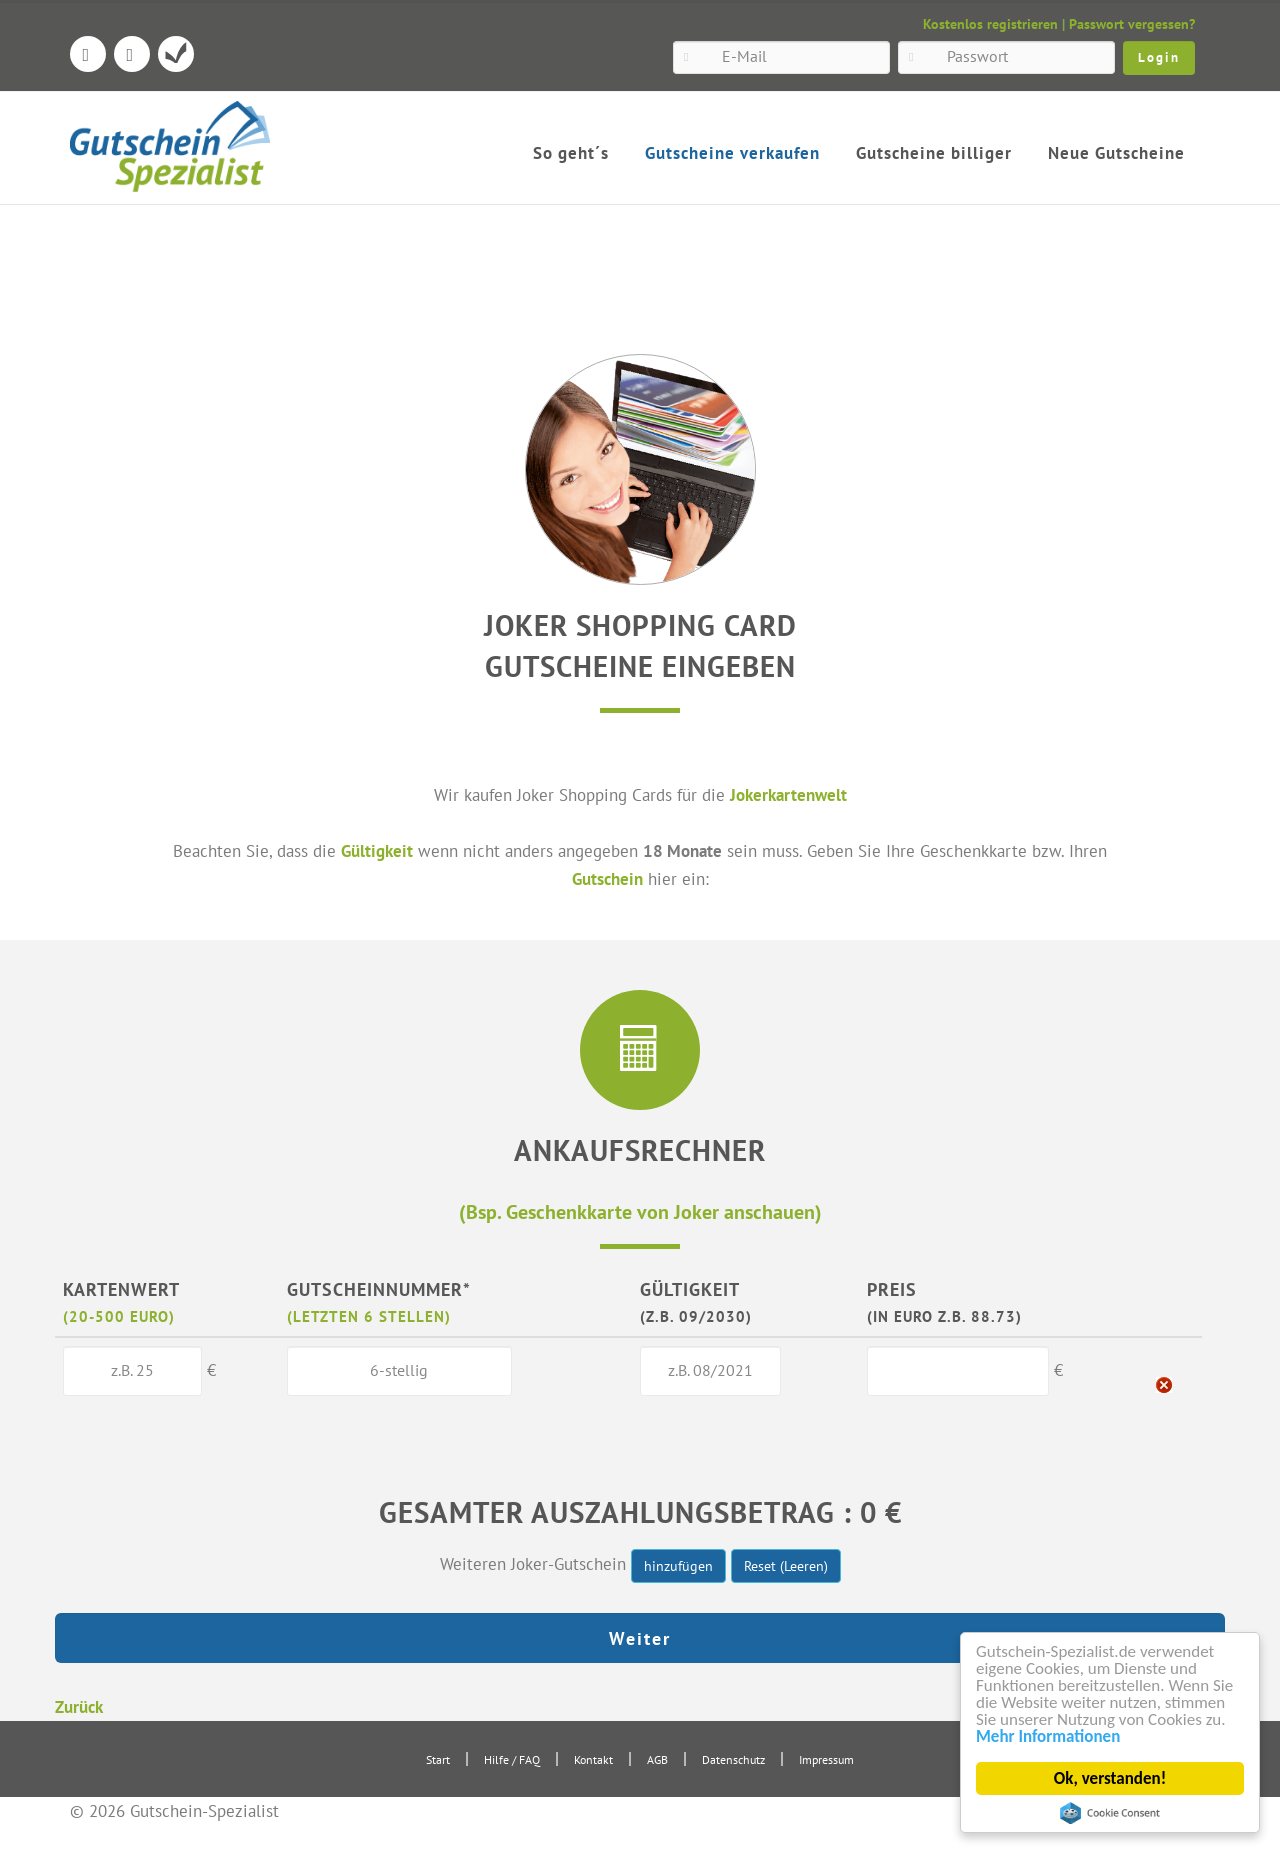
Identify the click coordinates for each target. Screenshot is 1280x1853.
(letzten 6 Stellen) (369, 1316)
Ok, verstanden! (1110, 1778)
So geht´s (571, 153)
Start (438, 1759)
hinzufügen (678, 1566)
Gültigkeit (377, 850)
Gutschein (607, 878)
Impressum (826, 1759)
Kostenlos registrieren (990, 24)
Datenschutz (733, 1759)
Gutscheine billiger (934, 153)
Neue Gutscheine (1116, 153)
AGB (657, 1759)
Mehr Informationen (1048, 1736)
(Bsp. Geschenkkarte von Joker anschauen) (640, 1211)
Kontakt (593, 1759)
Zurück (79, 1706)
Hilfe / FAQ (512, 1759)
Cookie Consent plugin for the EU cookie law (1110, 1813)
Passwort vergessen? (1132, 24)
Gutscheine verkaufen (732, 153)
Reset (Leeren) (786, 1566)
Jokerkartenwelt (788, 794)
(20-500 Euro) (119, 1316)
